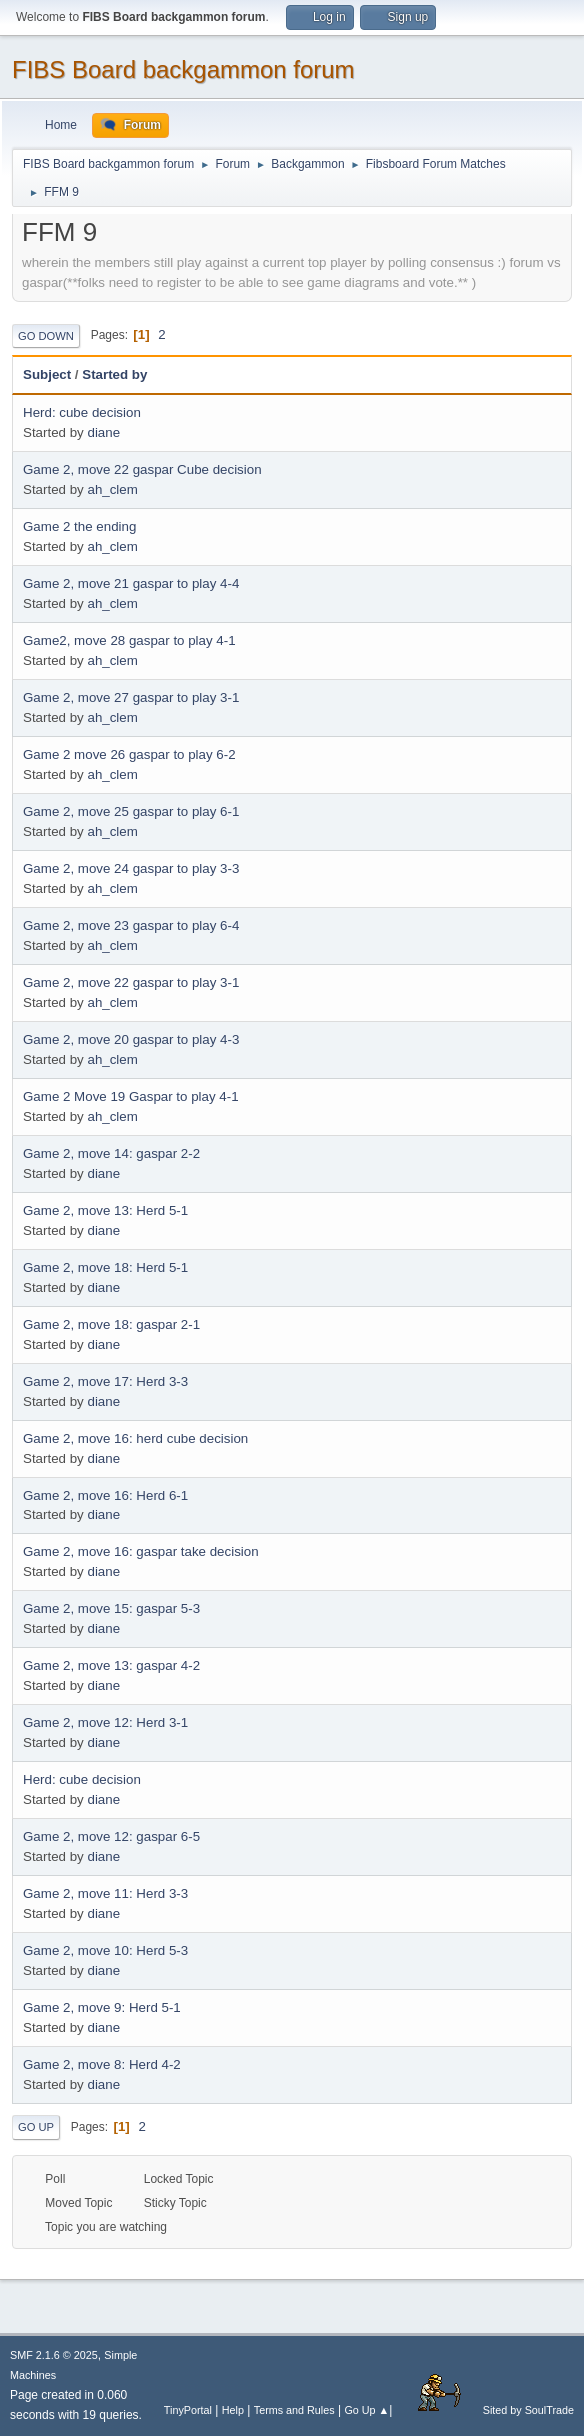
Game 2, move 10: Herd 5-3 (105, 1950)
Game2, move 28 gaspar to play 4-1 (129, 640)
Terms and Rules (294, 2410)
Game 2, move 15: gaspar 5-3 (111, 1608)
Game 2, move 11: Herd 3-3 (105, 1893)
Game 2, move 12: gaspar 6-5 (111, 1836)
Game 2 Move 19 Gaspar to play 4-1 (131, 1096)
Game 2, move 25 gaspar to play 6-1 (131, 811)
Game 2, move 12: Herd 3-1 (105, 1722)
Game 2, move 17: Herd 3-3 (105, 1381)
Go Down (46, 336)
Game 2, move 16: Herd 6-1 (105, 1495)
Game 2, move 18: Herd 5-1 (105, 1267)
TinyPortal (188, 2410)
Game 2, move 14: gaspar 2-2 (111, 1153)
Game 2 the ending (79, 526)
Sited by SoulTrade (485, 2410)
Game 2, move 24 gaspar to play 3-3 (131, 868)
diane (103, 432)
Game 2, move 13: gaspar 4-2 (111, 1665)
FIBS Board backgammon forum (183, 69)
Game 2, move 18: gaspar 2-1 (111, 1324)
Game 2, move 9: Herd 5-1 (102, 2007)
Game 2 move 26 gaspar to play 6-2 (129, 754)
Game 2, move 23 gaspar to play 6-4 (131, 925)
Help (233, 2410)
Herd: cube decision (82, 412)
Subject (47, 374)
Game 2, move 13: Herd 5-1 (105, 1210)
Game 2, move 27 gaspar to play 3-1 (131, 697)
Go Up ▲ (366, 2410)
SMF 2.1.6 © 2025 (54, 2355)
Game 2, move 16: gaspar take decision (141, 1551)
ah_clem (112, 489)
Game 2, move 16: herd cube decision (135, 1438)
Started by (114, 374)
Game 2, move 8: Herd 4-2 (102, 2064)
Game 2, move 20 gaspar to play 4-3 (131, 1039)
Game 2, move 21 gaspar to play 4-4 (131, 583)
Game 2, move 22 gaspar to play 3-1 (131, 982)
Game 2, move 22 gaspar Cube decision (142, 469)
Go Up (36, 2127)
